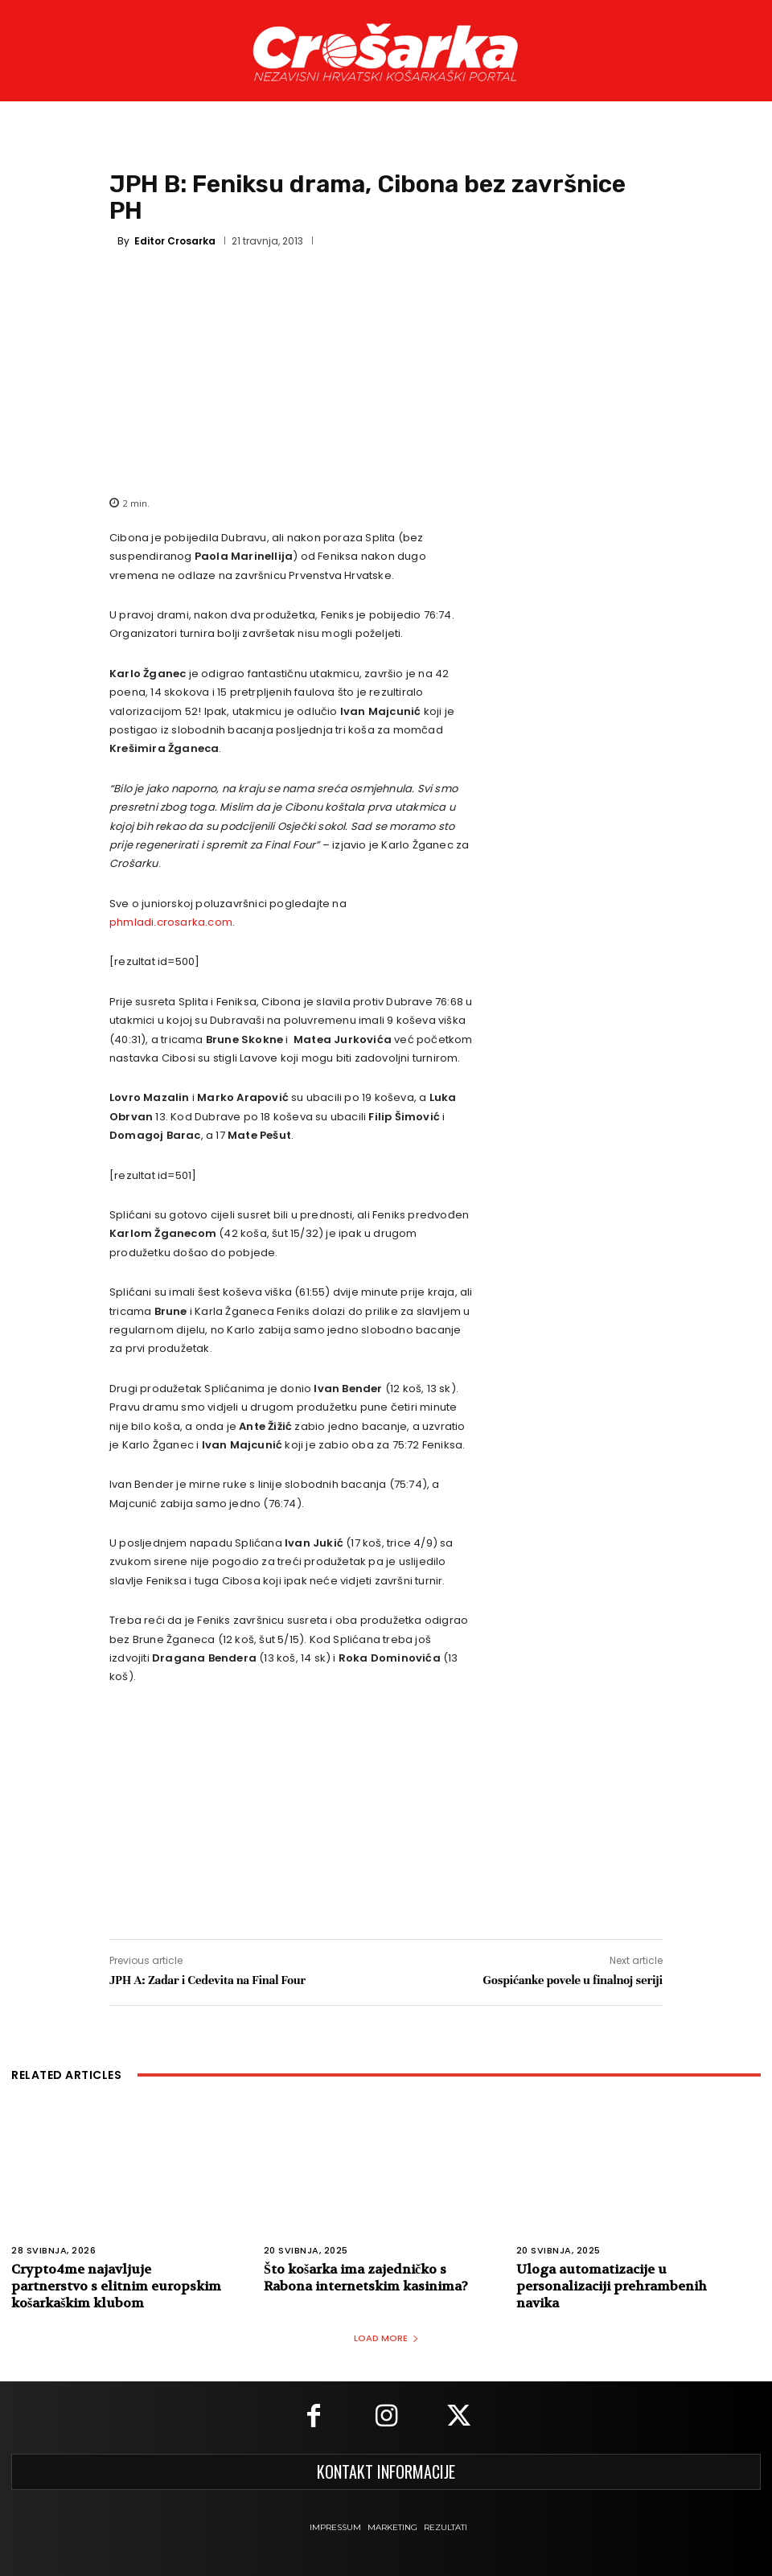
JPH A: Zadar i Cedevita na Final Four (207, 1980)
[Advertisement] (386, 370)
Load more (386, 2338)
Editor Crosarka (175, 241)
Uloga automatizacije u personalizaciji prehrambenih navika (611, 2286)
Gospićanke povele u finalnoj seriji (573, 1980)
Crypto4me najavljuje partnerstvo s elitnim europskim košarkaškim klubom (116, 2286)
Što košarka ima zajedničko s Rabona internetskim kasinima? (366, 2278)
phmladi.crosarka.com (170, 922)
